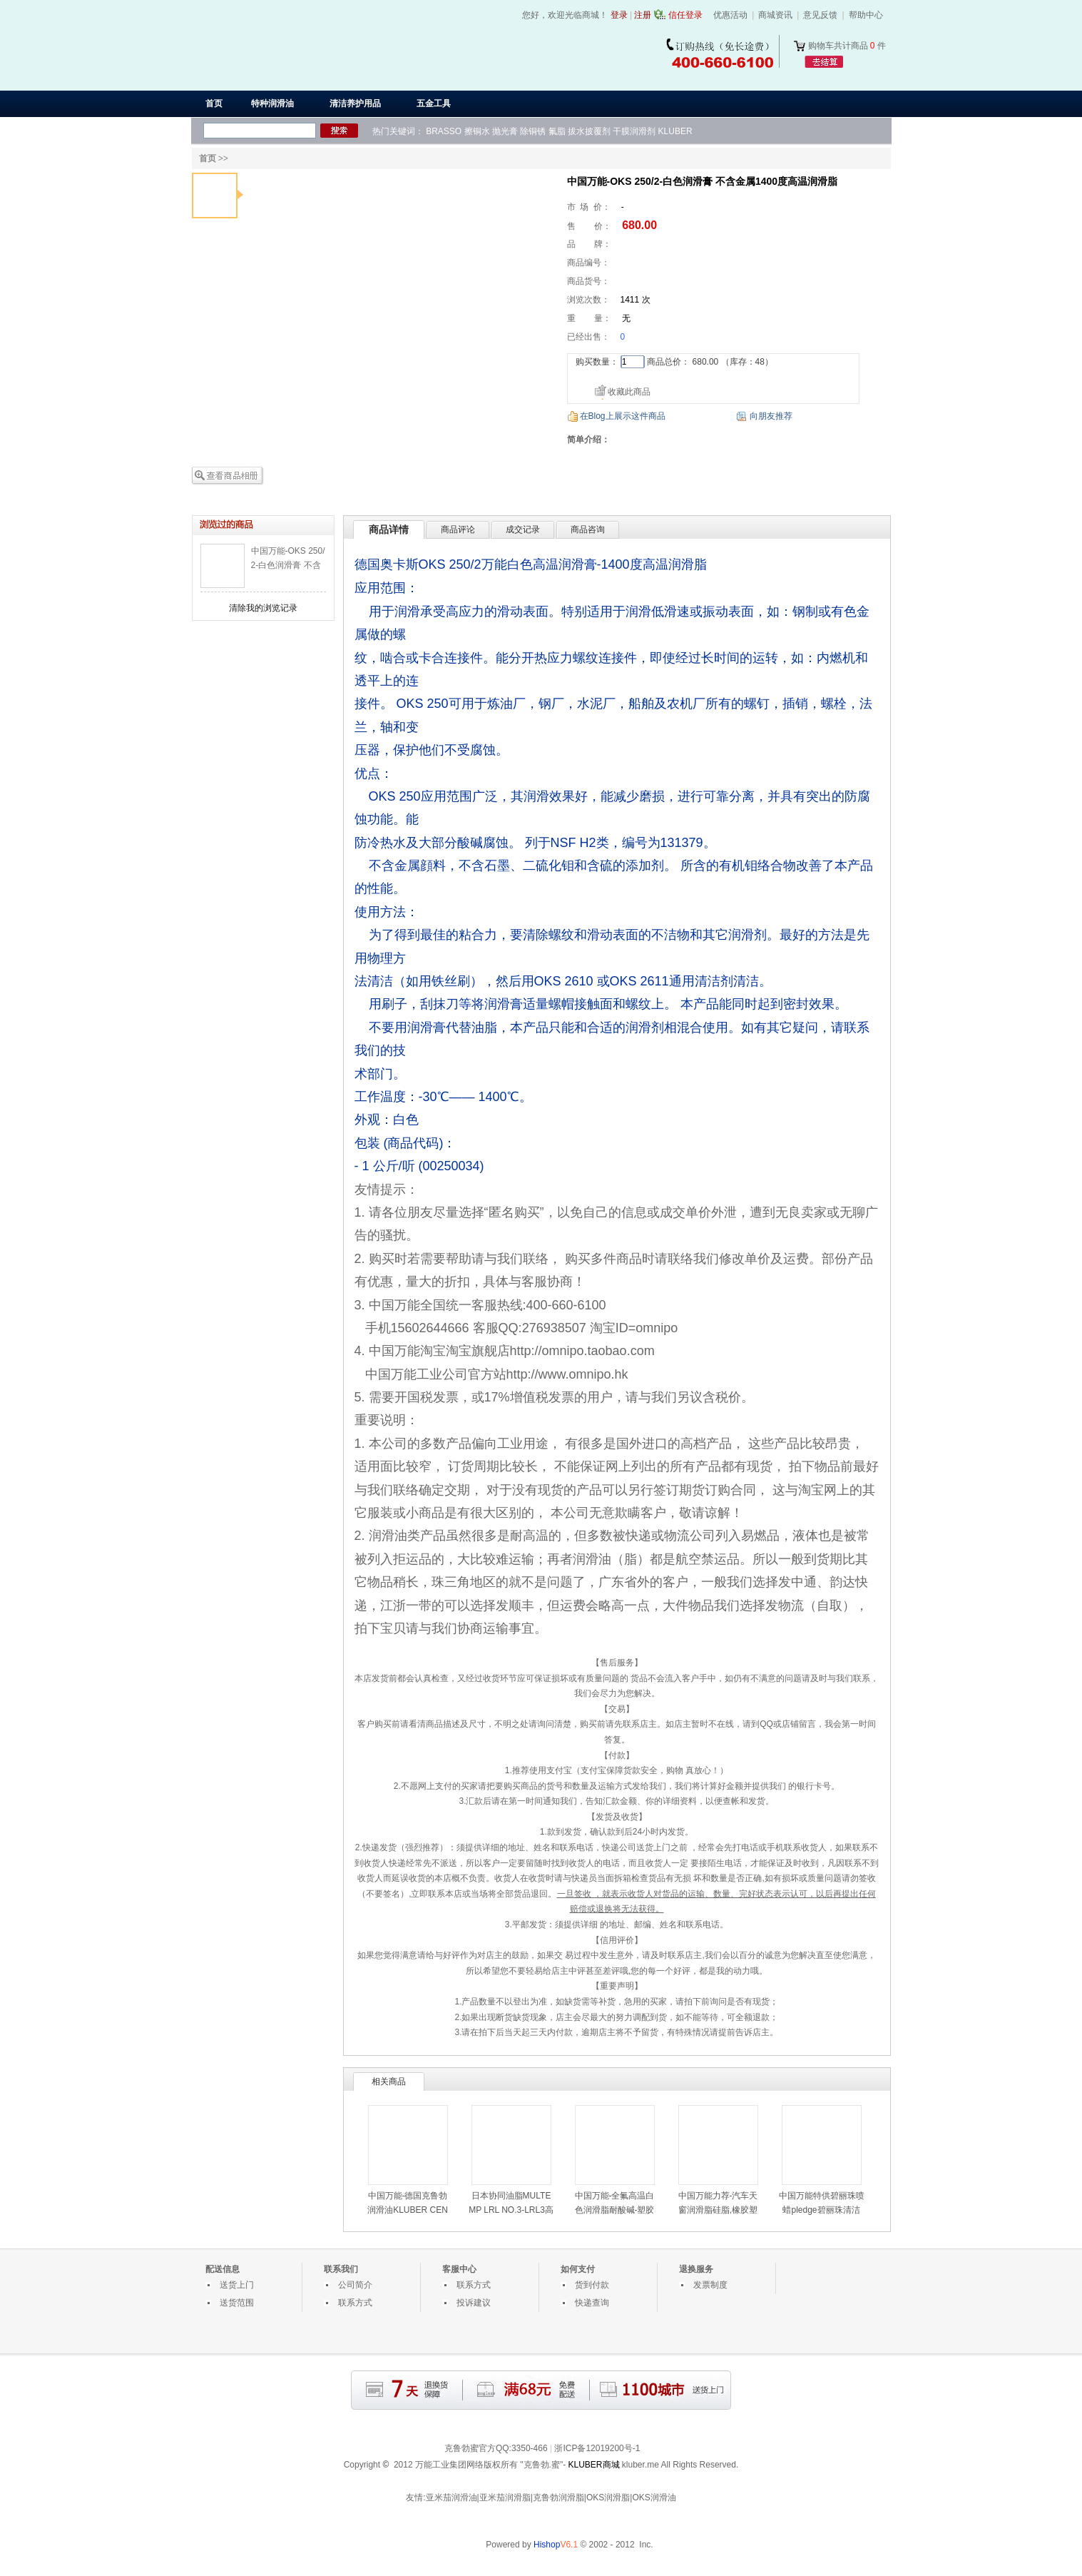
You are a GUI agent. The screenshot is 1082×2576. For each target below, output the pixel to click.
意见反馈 (820, 15)
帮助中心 (866, 15)
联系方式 (355, 2303)
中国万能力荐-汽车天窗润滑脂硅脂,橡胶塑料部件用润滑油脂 (718, 2210)
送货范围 (237, 2303)
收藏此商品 (629, 392)
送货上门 (237, 2285)
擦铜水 (477, 131)
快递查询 (592, 2303)
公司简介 (355, 2285)
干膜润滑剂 (634, 131)
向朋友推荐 (771, 416)
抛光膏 (505, 131)
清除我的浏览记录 (263, 608)
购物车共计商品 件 (847, 46)
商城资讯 (775, 15)
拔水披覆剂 (589, 131)
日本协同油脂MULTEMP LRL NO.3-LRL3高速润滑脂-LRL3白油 (511, 2210)
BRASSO (443, 131)
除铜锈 (533, 131)
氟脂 (557, 131)
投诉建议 (473, 2303)
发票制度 (710, 2285)
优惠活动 (730, 15)
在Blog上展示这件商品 (622, 416)
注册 (642, 15)
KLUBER (675, 131)
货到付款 (592, 2285)
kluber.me (640, 2465)
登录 (619, 15)
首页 (214, 103)
